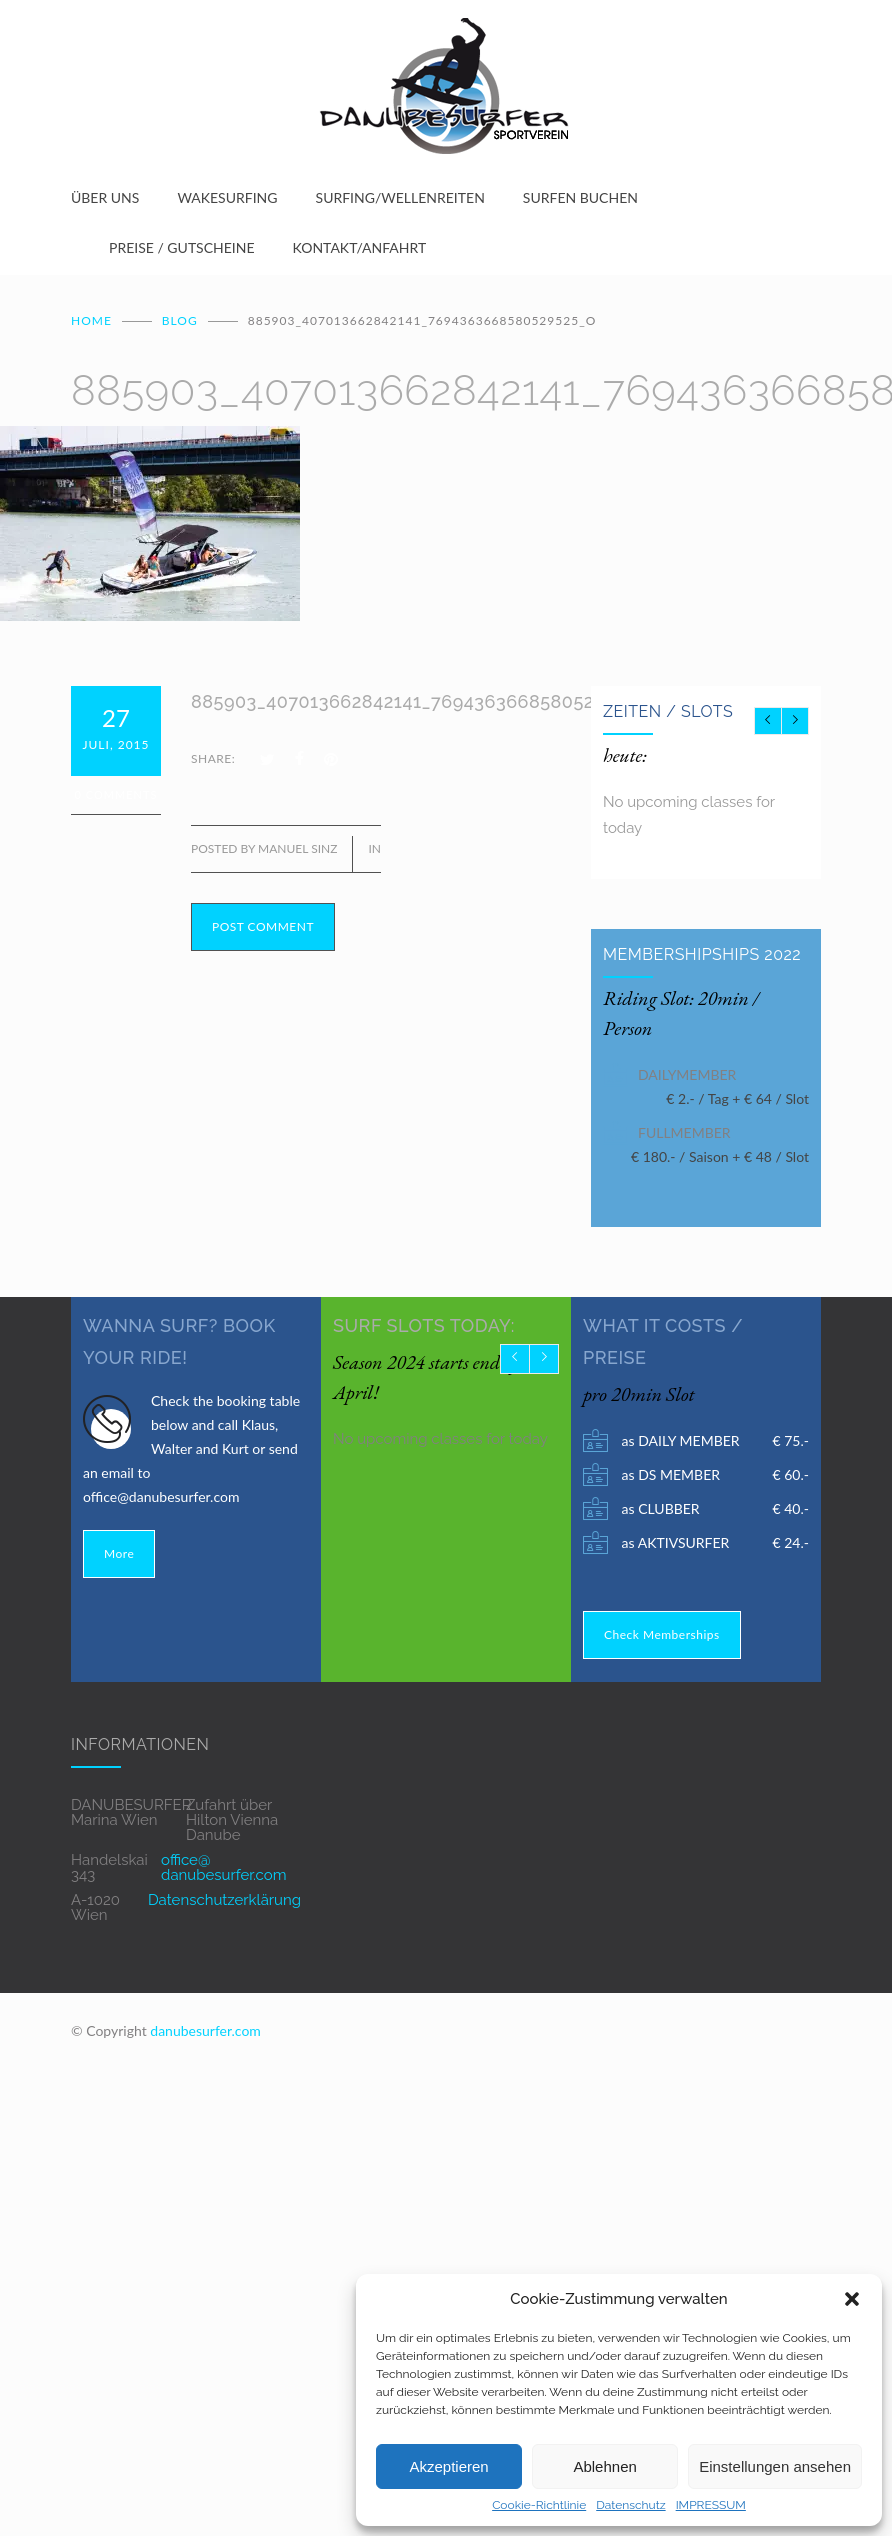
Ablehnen (604, 2466)
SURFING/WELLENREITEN (400, 197)
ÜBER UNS (105, 197)
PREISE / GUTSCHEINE (182, 247)
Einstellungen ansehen (775, 2466)
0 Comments (116, 792)
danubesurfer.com (205, 2028)
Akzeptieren (448, 2466)
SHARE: (213, 756)
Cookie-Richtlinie (539, 2505)
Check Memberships (662, 1632)
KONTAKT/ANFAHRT (360, 247)
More (119, 1551)
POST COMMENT (263, 924)
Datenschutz (630, 2505)
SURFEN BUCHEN (580, 197)
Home (91, 318)
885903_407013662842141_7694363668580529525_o (424, 699)
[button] (852, 2299)
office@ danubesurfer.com (223, 1865)
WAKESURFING (227, 197)
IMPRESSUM (711, 2505)
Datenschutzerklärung (224, 1898)
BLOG (180, 318)
